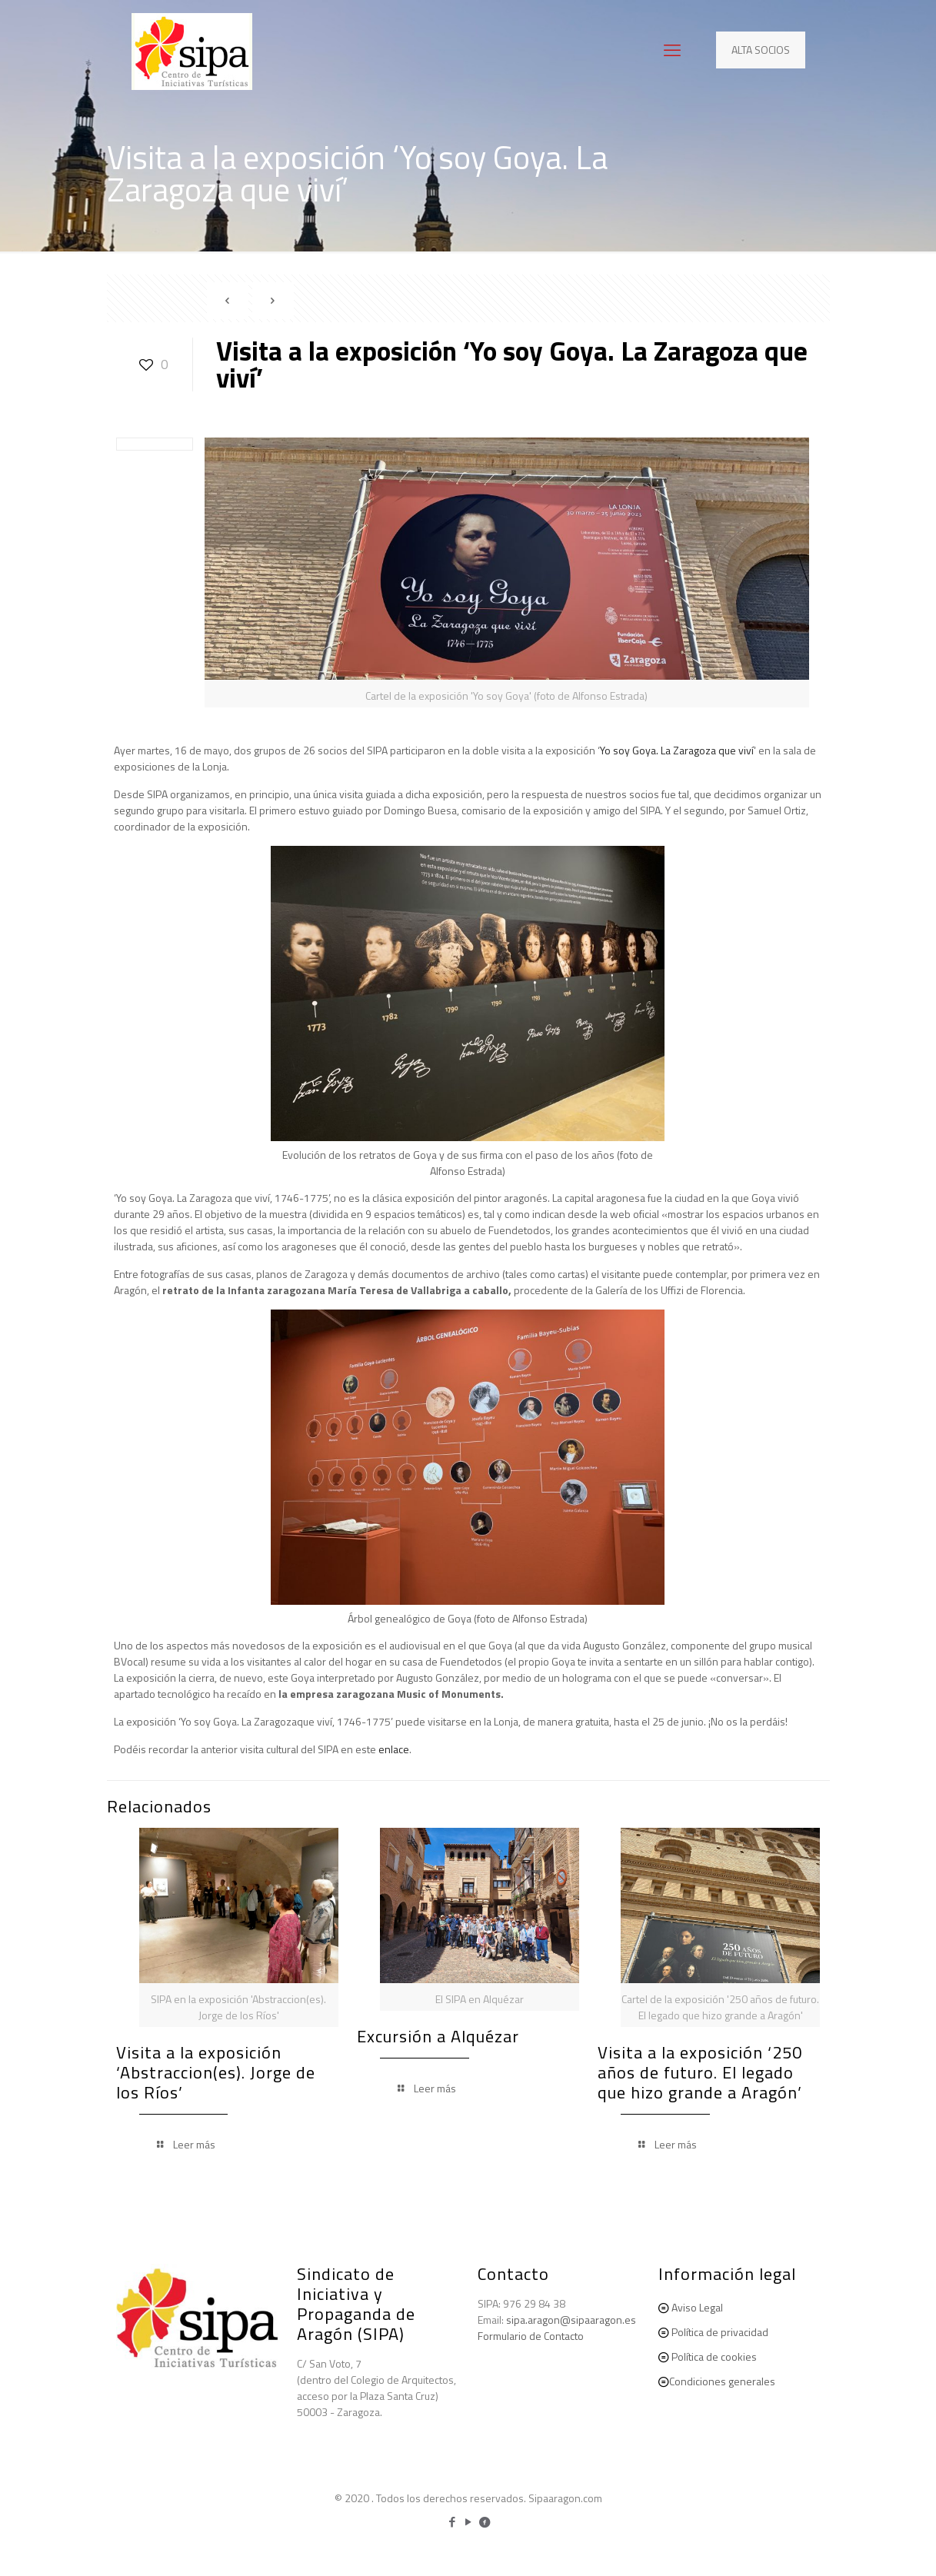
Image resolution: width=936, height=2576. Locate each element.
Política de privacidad (719, 2332)
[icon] (484, 2522)
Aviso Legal (697, 2307)
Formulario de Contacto (531, 2336)
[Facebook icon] (452, 2522)
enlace (393, 1749)
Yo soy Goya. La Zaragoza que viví (677, 750)
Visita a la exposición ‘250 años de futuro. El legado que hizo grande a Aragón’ (700, 2072)
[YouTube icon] (468, 2522)
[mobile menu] (672, 50)
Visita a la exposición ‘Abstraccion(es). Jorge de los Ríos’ (215, 2072)
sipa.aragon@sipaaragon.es (571, 2319)
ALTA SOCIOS (760, 50)
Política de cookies (714, 2356)
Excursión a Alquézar (438, 2036)
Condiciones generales (722, 2381)
